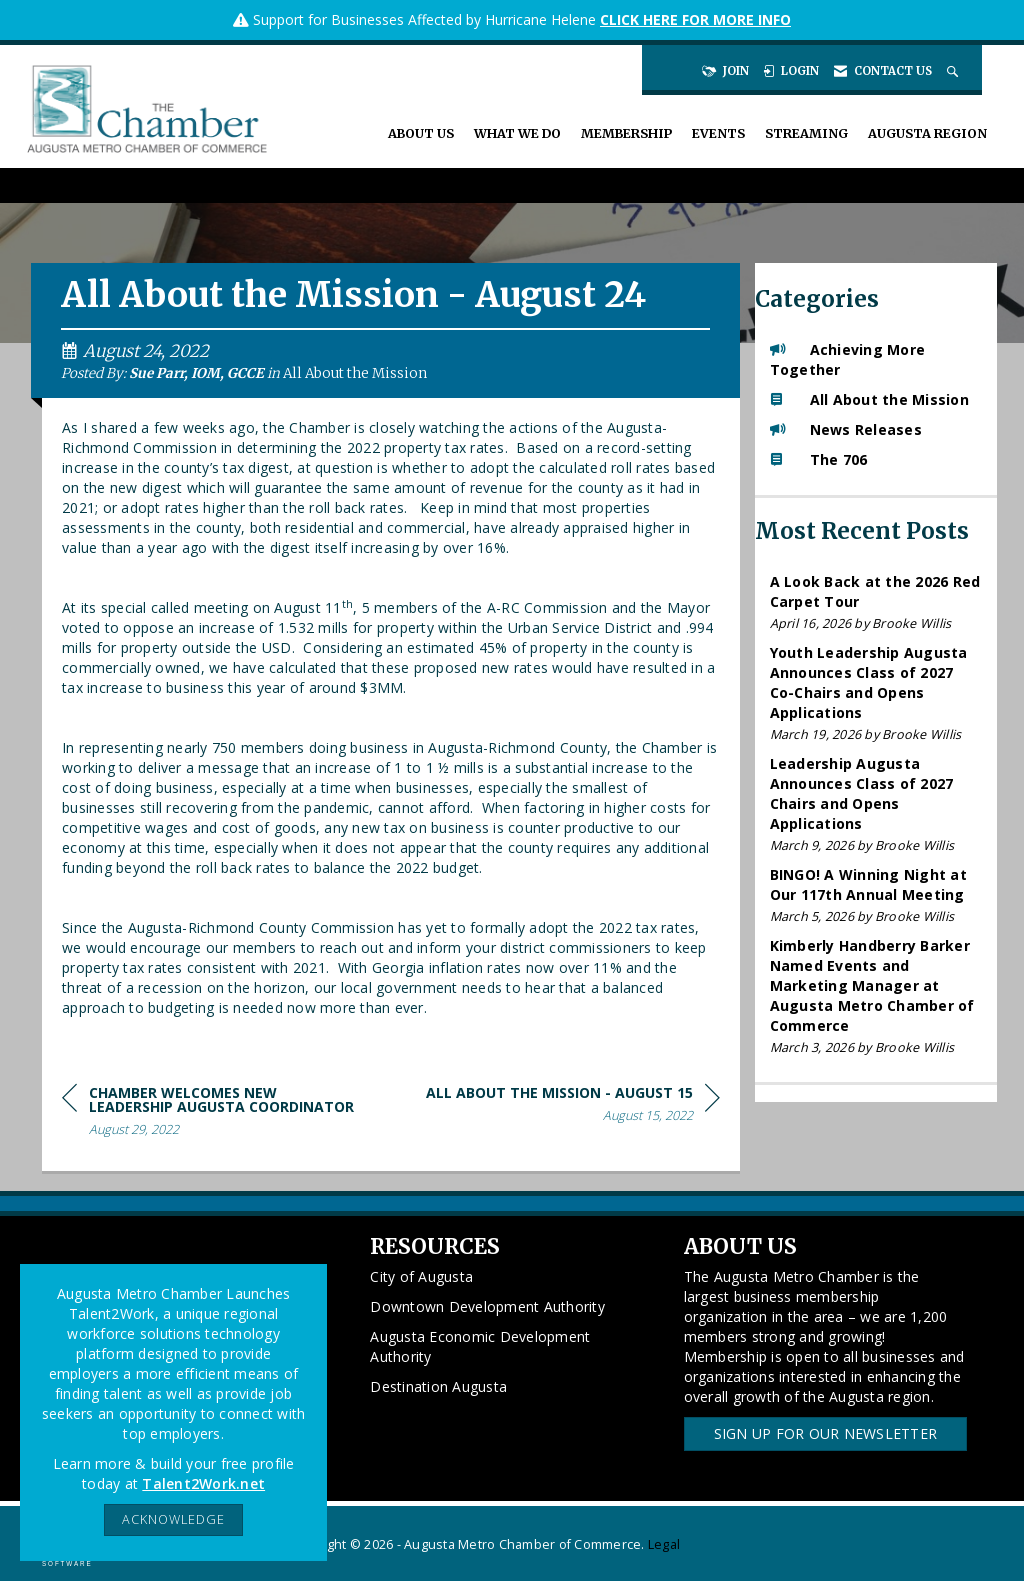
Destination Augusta (438, 1386)
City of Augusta (421, 1276)
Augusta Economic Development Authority (480, 1346)
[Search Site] (954, 71)
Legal (664, 1544)
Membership (626, 133)
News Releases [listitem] (846, 429)
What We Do (517, 133)
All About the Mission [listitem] (869, 399)
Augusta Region (927, 133)
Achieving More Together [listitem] (848, 359)
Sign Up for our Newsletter (826, 1433)
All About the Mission (355, 373)
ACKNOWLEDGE (173, 1519)
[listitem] (876, 602)
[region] (573, 1107)
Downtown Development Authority (487, 1306)
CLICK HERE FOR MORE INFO (695, 19)
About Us (421, 133)
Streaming (806, 133)
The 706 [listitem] (819, 459)
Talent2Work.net (203, 1483)
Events (718, 133)
